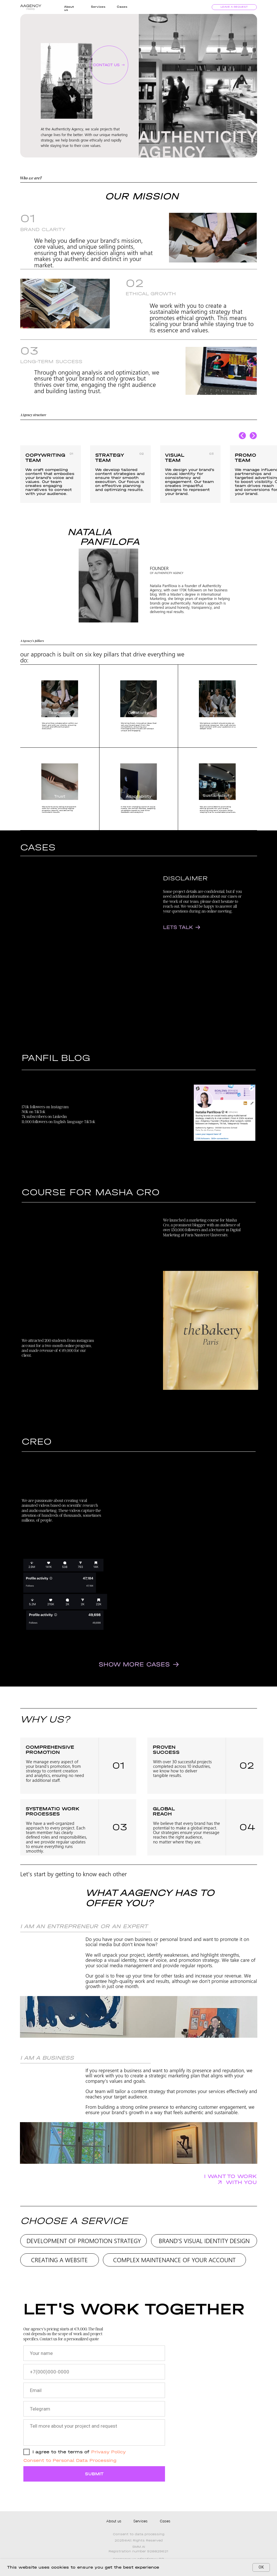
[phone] (94, 2371)
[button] (109, 65)
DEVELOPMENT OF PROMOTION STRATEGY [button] (84, 2241)
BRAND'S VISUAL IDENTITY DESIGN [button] (204, 2241)
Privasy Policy (108, 2451)
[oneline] (94, 2409)
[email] (94, 2390)
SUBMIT (94, 2473)
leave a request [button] (234, 6)
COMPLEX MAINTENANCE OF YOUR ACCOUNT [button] (174, 2260)
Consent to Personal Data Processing (70, 2460)
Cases (122, 6)
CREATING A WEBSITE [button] (59, 2260)
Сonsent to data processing (138, 2534)
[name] (94, 2353)
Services (98, 6)
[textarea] (94, 2432)
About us (113, 2521)
